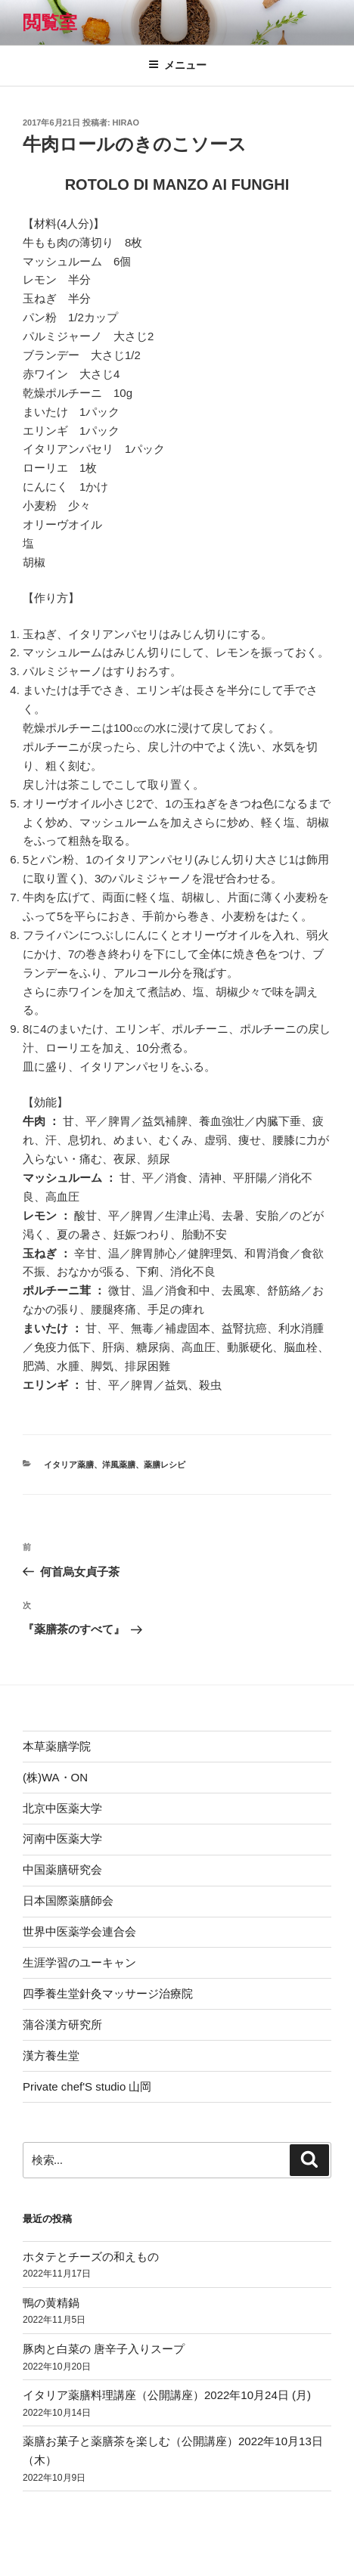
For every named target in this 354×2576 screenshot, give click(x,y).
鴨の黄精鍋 (51, 2302)
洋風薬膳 (118, 1464)
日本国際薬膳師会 (68, 1900)
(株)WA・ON (55, 1777)
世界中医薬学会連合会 (79, 1931)
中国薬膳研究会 (62, 1869)
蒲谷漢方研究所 (62, 2024)
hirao (126, 122)
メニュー (177, 65)
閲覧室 (50, 22)
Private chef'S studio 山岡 (87, 2086)
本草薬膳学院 (57, 1746)
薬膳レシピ (164, 1464)
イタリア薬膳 (69, 1464)
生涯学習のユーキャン (79, 1962)
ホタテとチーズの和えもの (91, 2256)
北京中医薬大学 (62, 1808)
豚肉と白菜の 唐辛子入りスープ (104, 2348)
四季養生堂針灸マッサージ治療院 (108, 1993)
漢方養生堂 (51, 2055)
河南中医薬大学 (62, 1838)
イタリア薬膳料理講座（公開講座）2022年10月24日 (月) (167, 2394)
